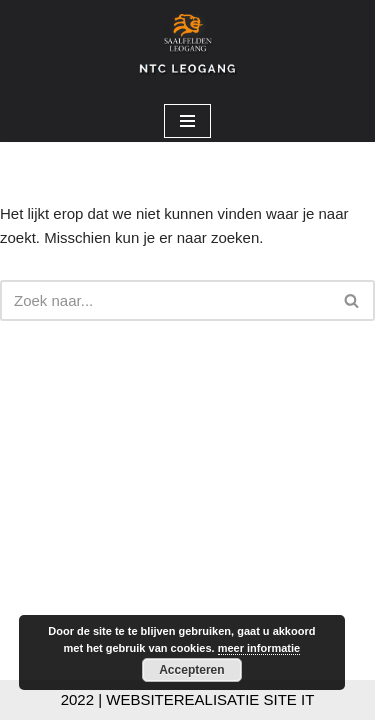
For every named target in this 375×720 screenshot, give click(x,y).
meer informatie (259, 648)
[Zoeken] (165, 300)
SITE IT (289, 699)
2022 (77, 699)
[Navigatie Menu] (187, 121)
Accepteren (191, 670)
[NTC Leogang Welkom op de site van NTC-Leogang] (188, 50)
